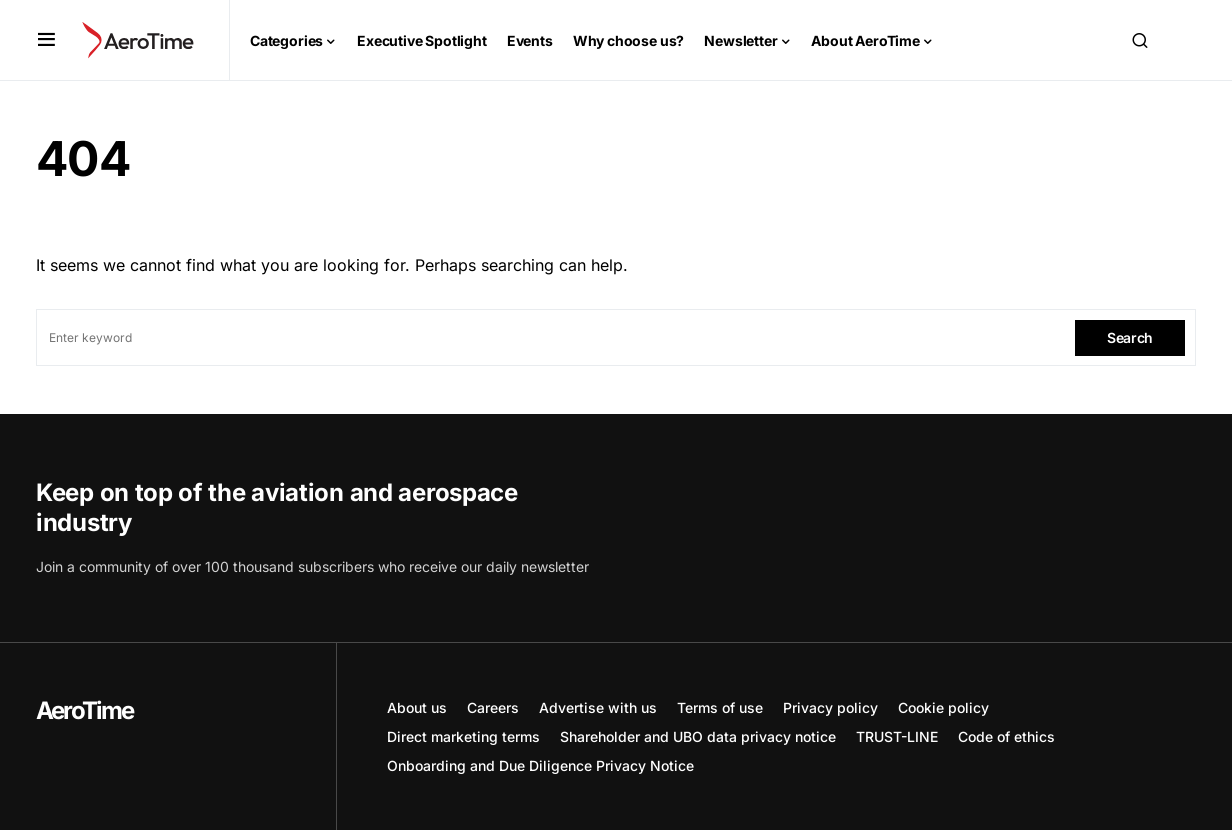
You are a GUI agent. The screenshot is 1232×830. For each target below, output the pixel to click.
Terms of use (720, 707)
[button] (46, 40)
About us (417, 707)
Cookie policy (943, 707)
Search (1130, 337)
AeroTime (85, 710)
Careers (493, 707)
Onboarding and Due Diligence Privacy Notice (540, 765)
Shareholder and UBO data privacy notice (698, 736)
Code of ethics (1006, 736)
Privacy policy (830, 707)
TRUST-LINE (897, 736)
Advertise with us (598, 707)
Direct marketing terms (463, 736)
